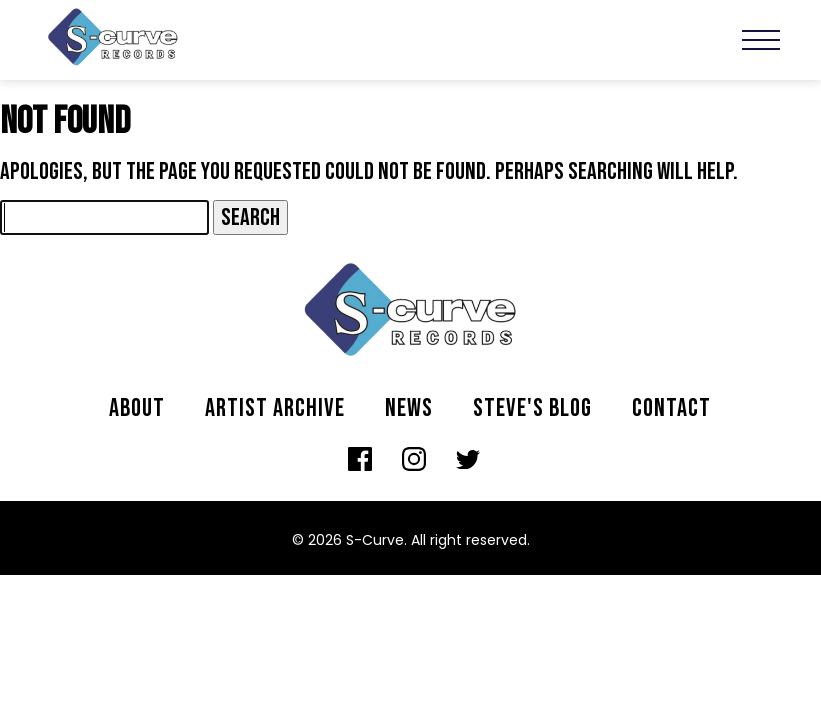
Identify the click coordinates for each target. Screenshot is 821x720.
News (409, 408)
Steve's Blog (532, 408)
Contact (671, 408)
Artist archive (275, 408)
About (137, 408)
